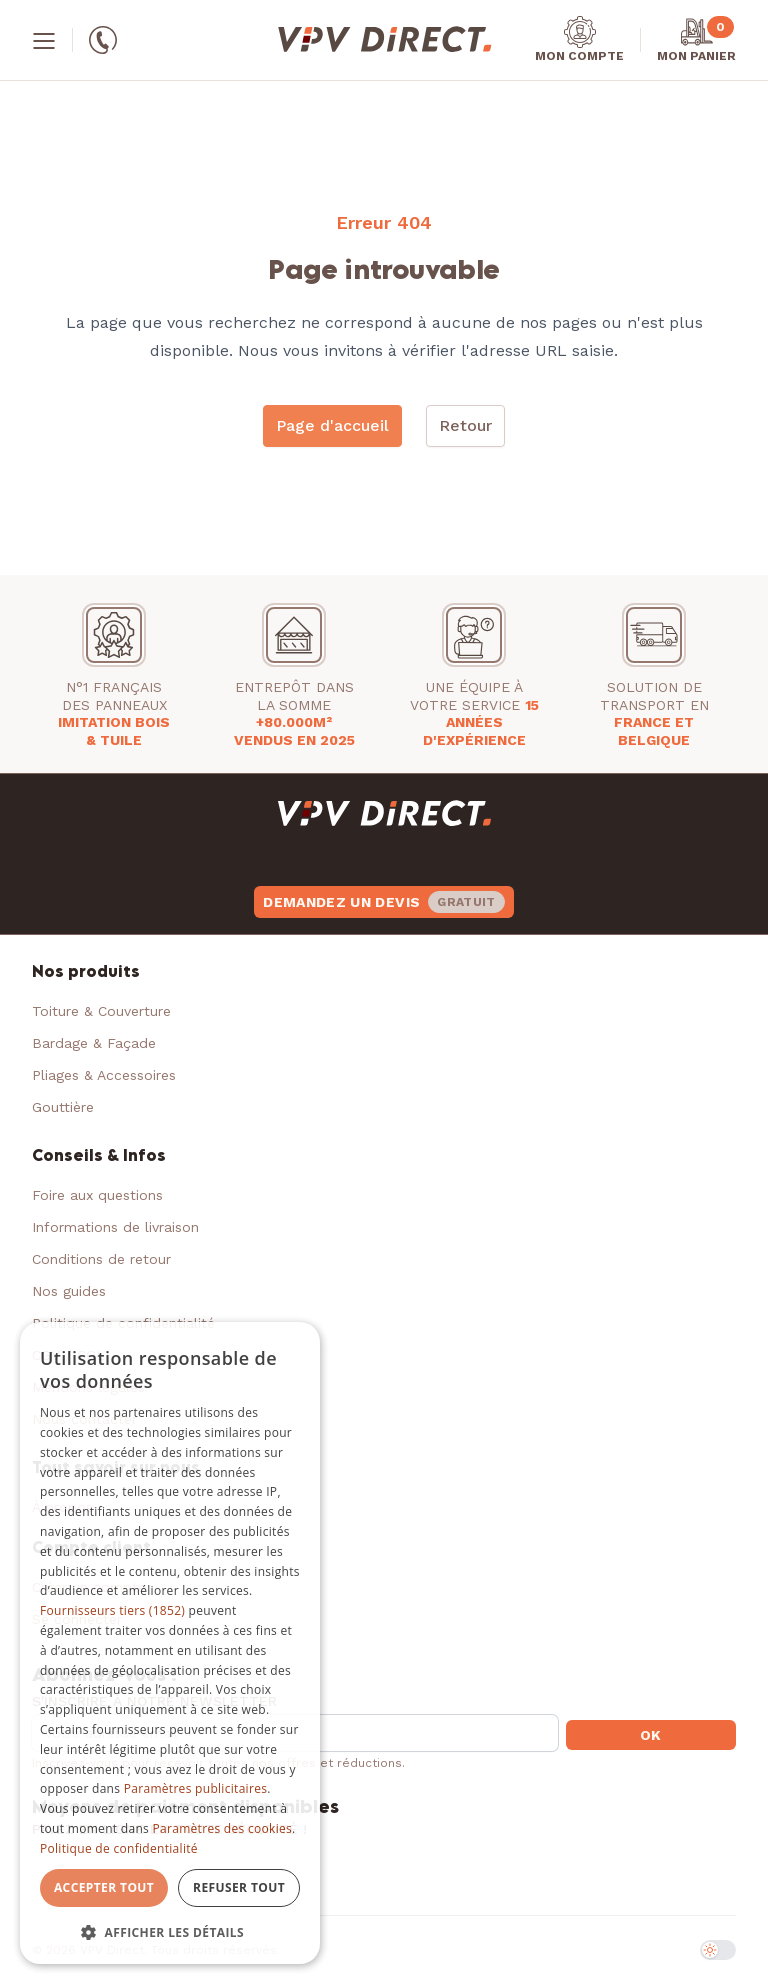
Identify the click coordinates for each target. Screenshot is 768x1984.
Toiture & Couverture (101, 1011)
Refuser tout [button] (239, 1887)
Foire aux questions (97, 1195)
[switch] (718, 1950)
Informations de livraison (115, 1227)
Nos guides (69, 1291)
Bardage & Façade (94, 1043)
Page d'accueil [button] (332, 425)
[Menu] (44, 40)
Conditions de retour (101, 1259)
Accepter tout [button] (104, 1887)
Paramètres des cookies (223, 1828)
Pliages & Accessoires (104, 1075)
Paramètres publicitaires (195, 1788)
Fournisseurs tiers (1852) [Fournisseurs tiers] (112, 1610)
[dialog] (170, 1643)
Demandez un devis (383, 902)
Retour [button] (465, 425)
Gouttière (63, 1107)
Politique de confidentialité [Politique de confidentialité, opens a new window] (119, 1848)
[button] (170, 1932)
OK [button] (651, 1735)
